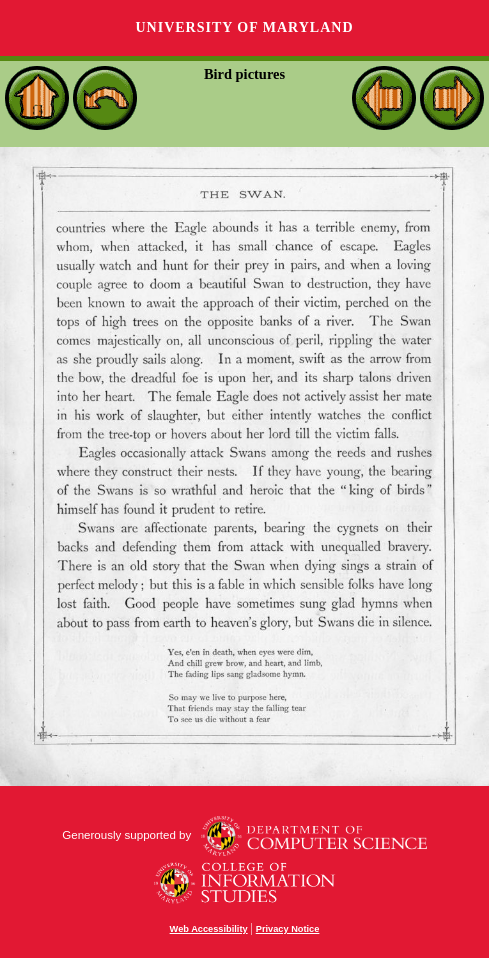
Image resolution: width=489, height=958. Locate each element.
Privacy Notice (288, 929)
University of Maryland (244, 27)
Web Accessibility (209, 929)
